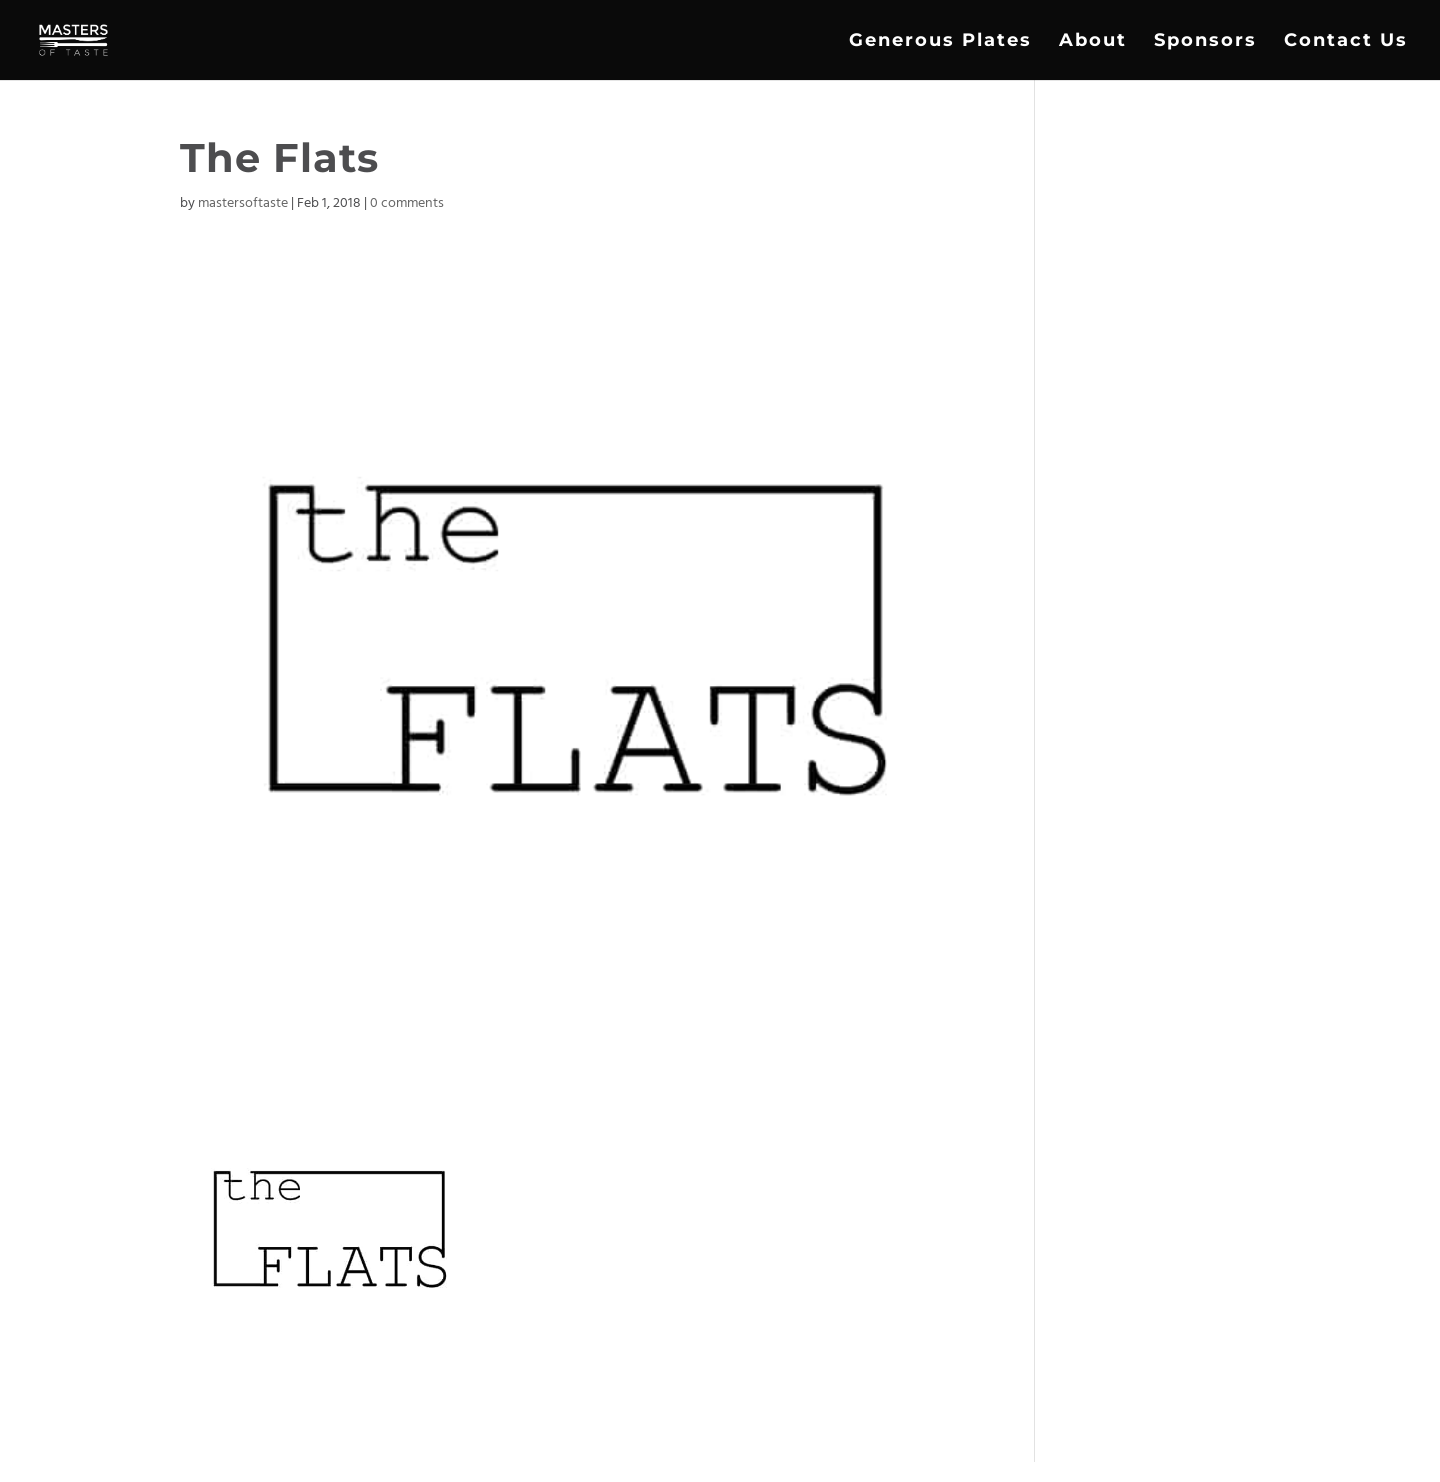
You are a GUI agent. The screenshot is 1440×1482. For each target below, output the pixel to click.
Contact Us (1346, 42)
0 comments (407, 203)
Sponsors (1205, 42)
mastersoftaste (243, 203)
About (1093, 42)
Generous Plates (940, 42)
